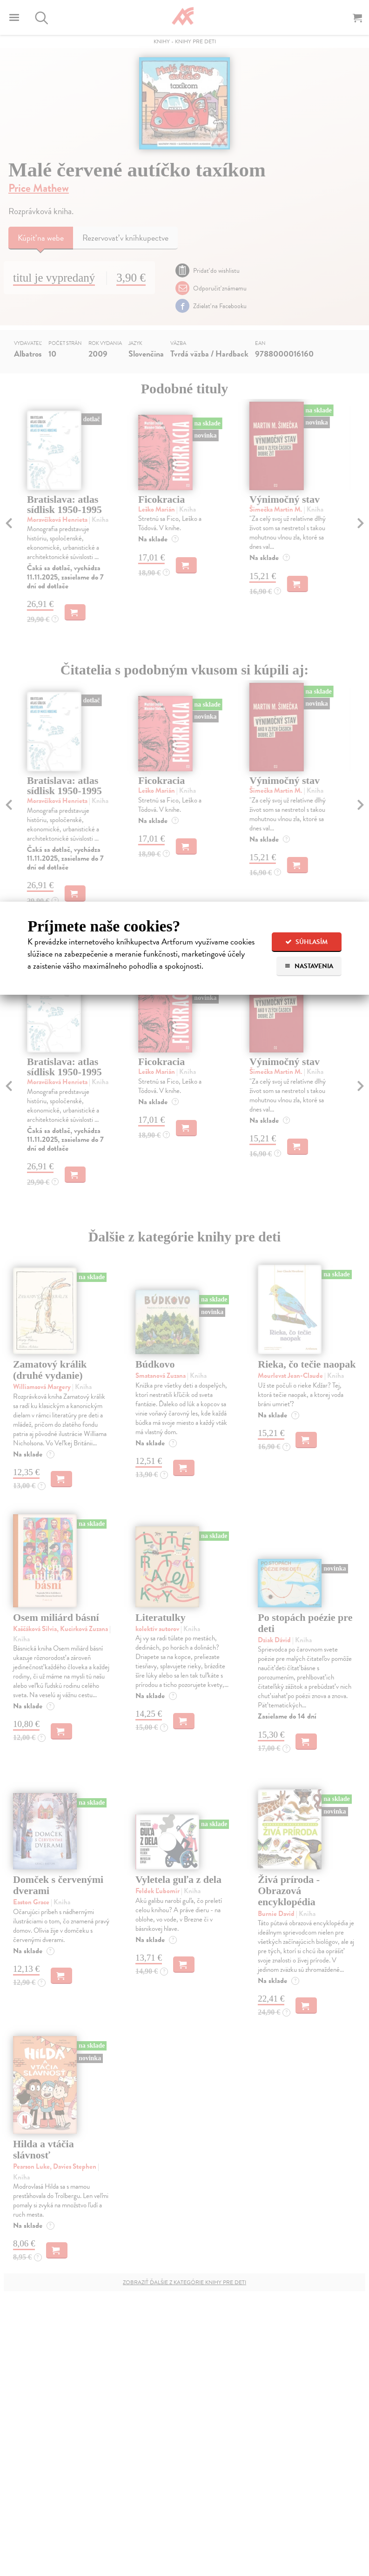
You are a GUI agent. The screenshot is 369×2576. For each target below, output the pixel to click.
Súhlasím (306, 942)
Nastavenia (308, 966)
